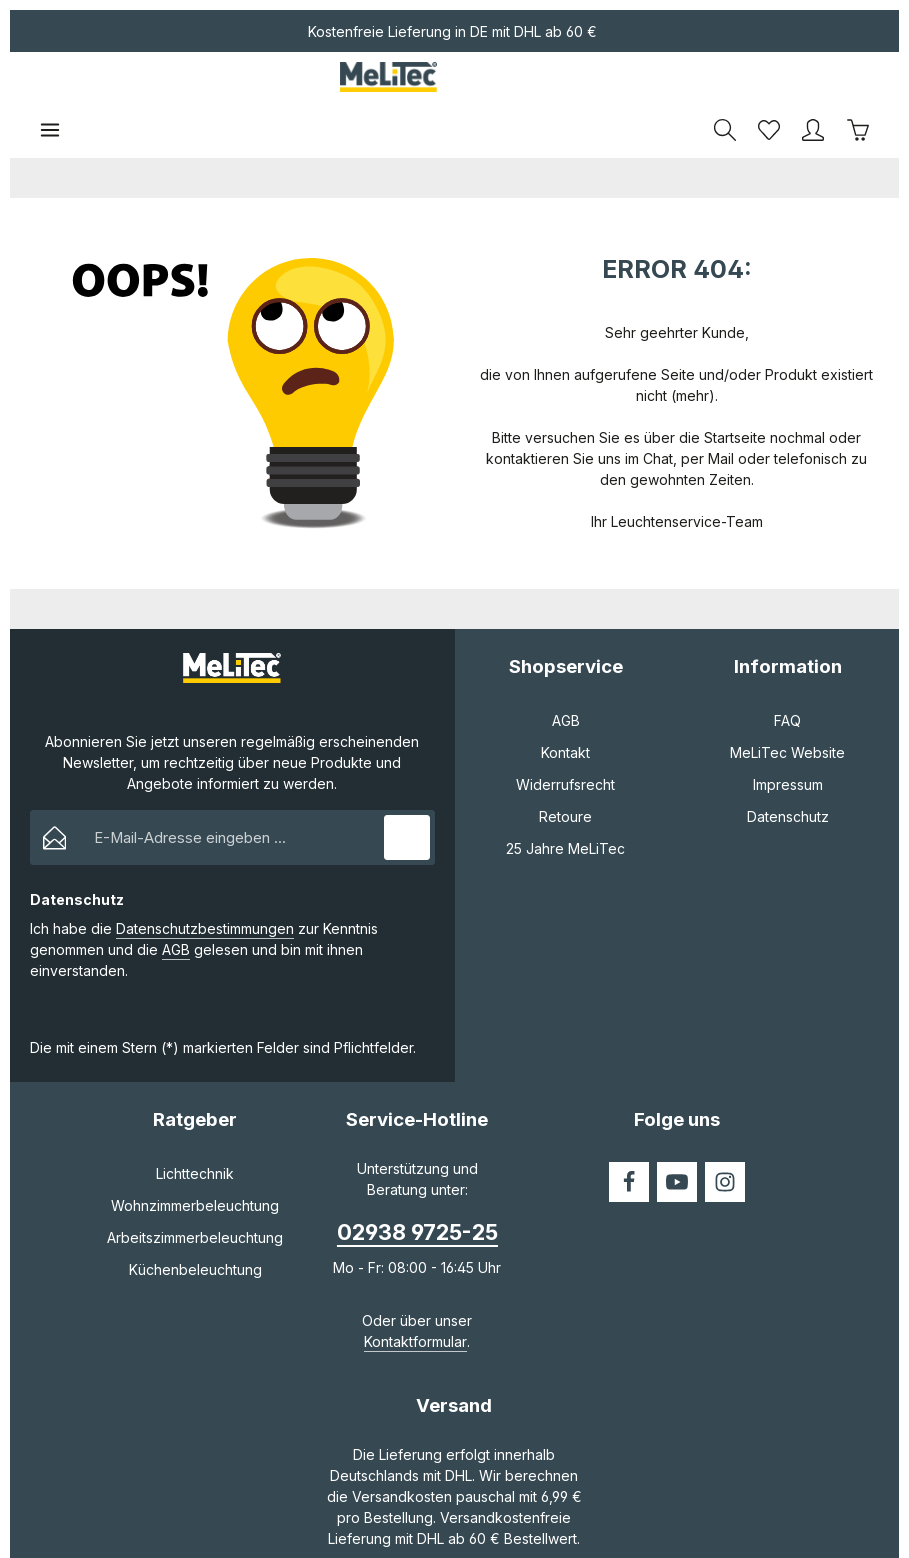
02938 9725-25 (417, 1183)
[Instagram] (725, 1133)
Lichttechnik (195, 1124)
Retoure (565, 766)
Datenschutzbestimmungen (205, 879)
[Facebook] (629, 1133)
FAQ (787, 670)
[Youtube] (677, 1133)
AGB (176, 900)
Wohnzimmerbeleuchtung (195, 1156)
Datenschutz (788, 766)
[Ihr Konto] (813, 80)
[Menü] (50, 80)
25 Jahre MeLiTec (565, 798)
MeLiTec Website (787, 702)
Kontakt (565, 702)
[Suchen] (725, 80)
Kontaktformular (415, 1291)
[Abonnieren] (406, 788)
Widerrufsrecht (565, 734)
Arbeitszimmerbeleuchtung (195, 1188)
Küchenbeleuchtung (195, 1220)
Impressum (788, 734)
